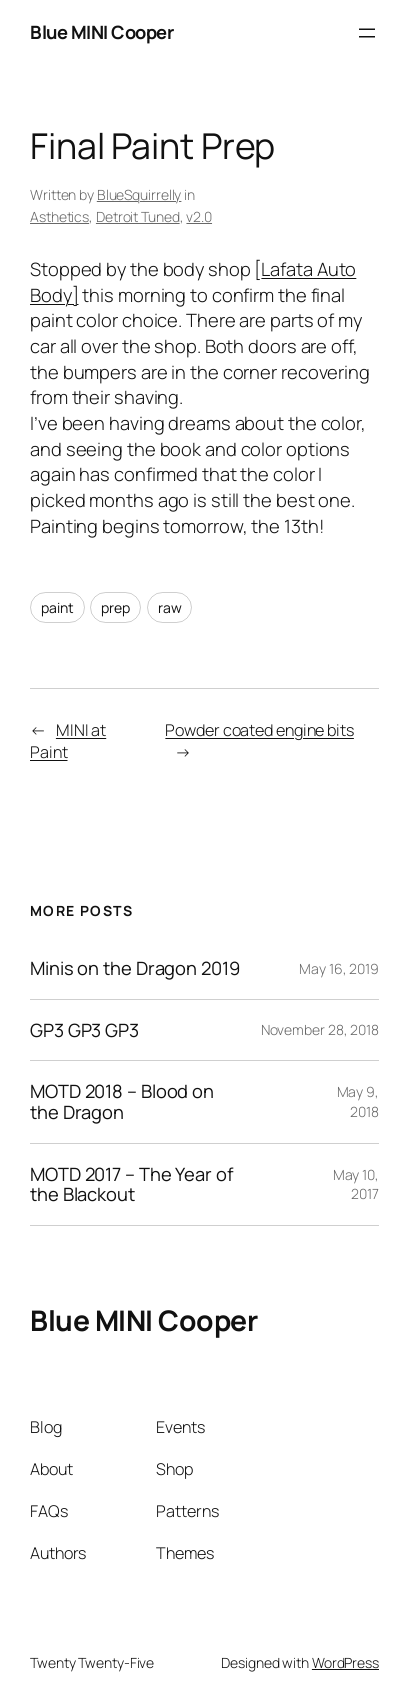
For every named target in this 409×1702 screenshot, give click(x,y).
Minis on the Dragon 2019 (135, 968)
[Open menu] (367, 33)
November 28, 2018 (320, 1029)
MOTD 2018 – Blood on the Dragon (122, 1101)
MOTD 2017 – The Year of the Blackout (132, 1184)
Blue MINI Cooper (101, 32)
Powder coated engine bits (259, 730)
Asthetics (59, 216)
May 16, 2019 (339, 968)
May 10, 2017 (356, 1184)
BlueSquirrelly (139, 194)
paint (57, 607)
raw (170, 607)
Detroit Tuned (138, 216)
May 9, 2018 (358, 1101)
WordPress (345, 1662)
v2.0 (199, 216)
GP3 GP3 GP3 (84, 1030)
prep (115, 607)
